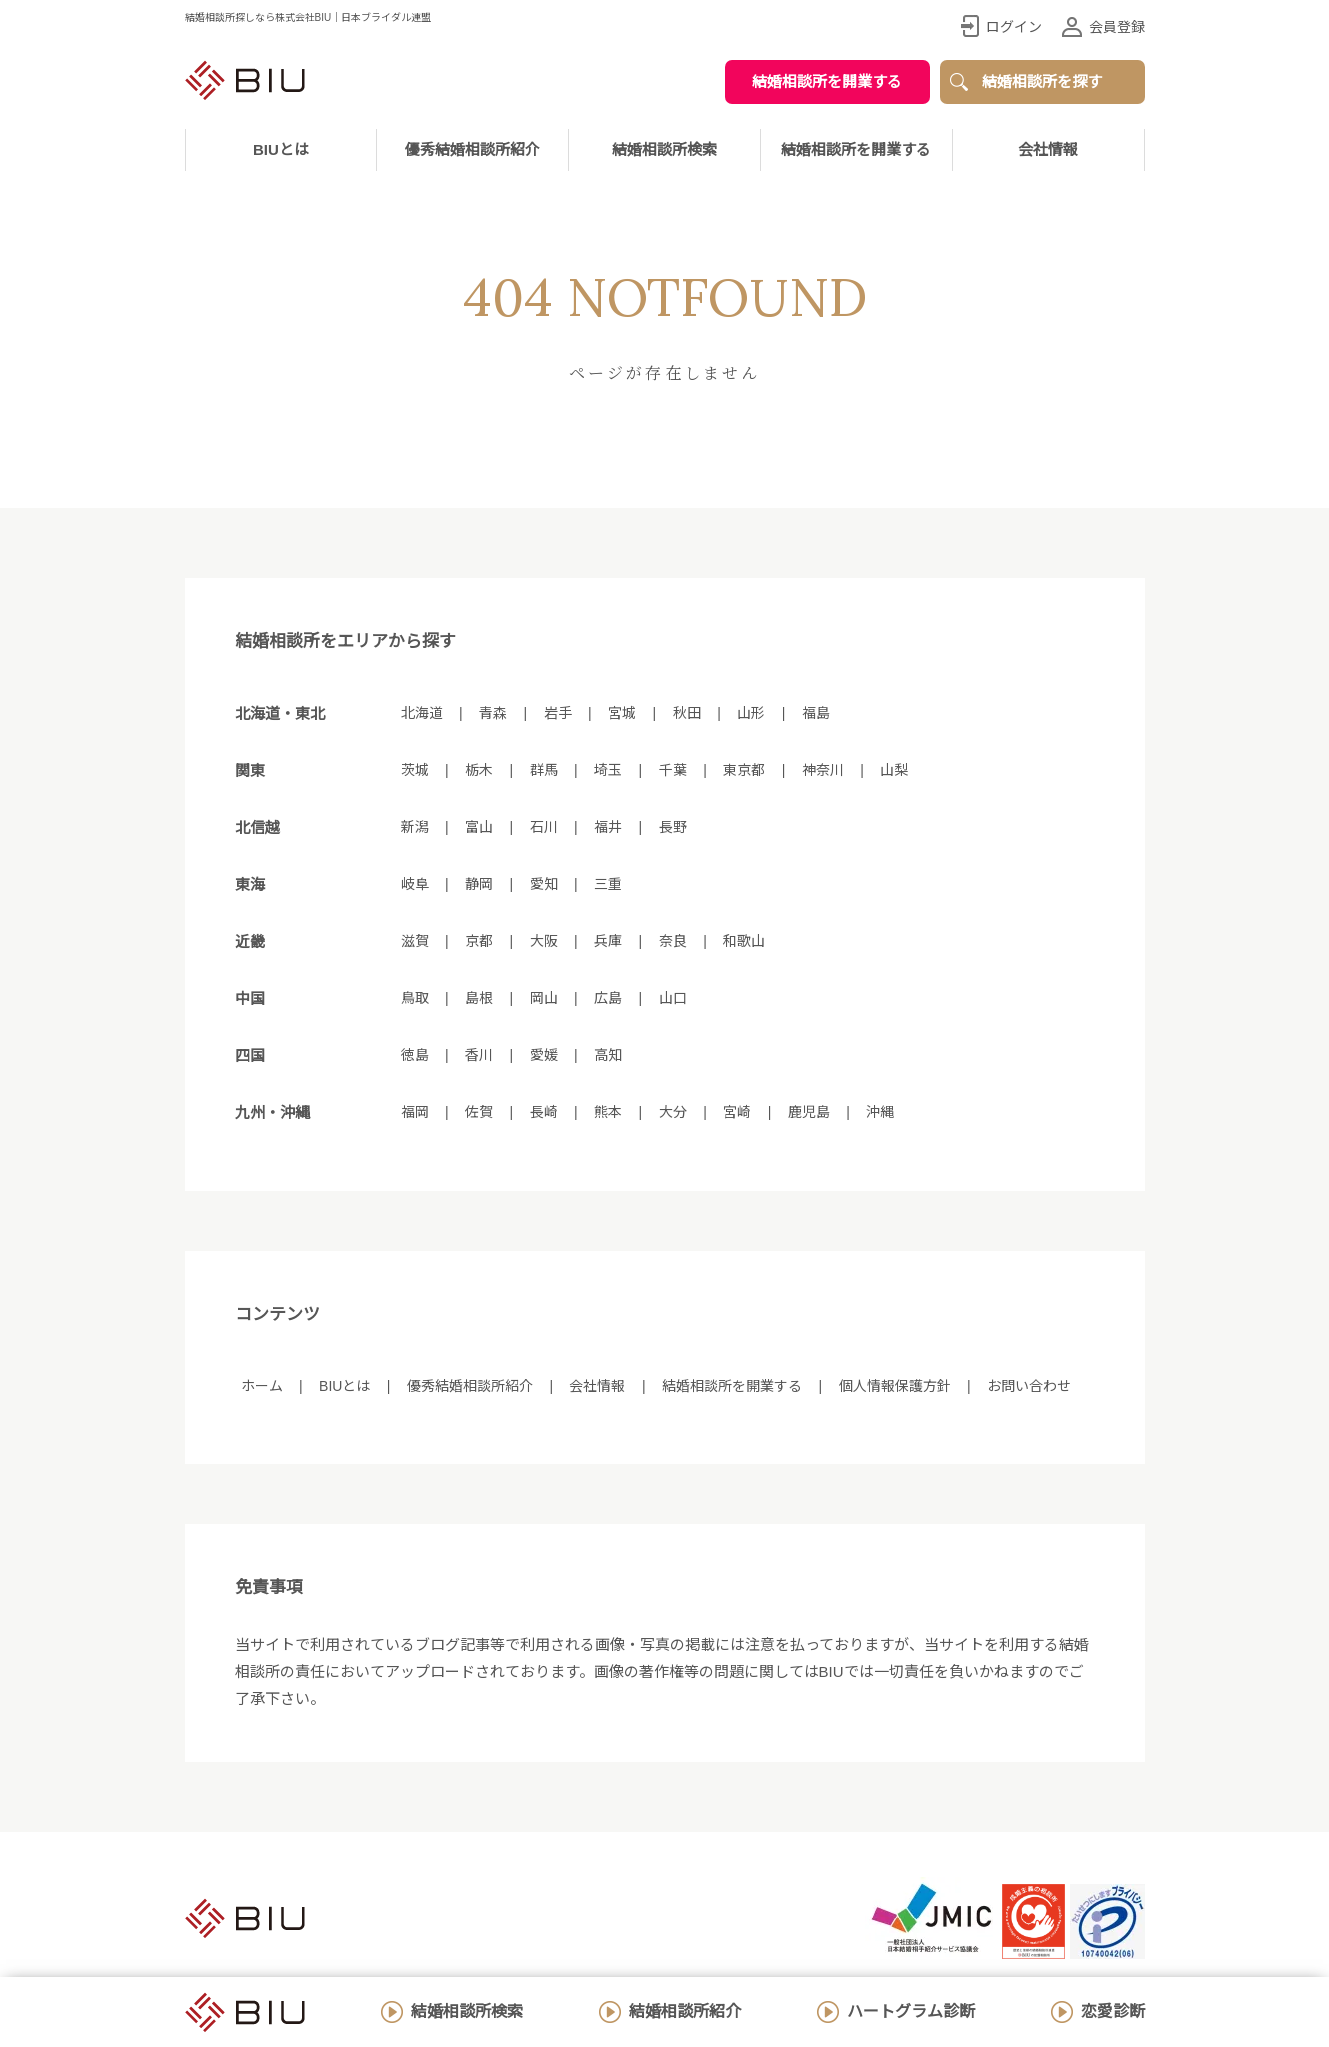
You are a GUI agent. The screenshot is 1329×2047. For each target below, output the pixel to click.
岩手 (558, 713)
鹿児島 (809, 1112)
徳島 (415, 1055)
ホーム (262, 1386)
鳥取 (415, 998)
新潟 (415, 827)
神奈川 (823, 770)
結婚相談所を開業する (827, 81)
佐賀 (479, 1112)
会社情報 (1048, 149)
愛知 (544, 884)
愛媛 (544, 1055)
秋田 (687, 713)
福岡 (415, 1112)
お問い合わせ (1029, 1386)
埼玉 (608, 770)
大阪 (544, 941)
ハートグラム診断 (911, 2011)
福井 (608, 827)
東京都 (744, 770)
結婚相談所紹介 (685, 2011)
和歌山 (744, 941)
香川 (479, 1055)
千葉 (673, 770)
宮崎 (737, 1112)
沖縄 (880, 1112)
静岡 (479, 884)
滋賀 (415, 941)
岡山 (544, 998)
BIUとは (344, 1386)
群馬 (544, 770)
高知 (608, 1055)
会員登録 (1117, 27)
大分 (673, 1112)
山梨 (894, 770)
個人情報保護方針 (895, 1386)
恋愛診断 (1113, 2011)
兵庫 (608, 941)
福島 (816, 713)
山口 (673, 998)
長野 (673, 827)
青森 (493, 713)
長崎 (544, 1112)
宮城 (622, 713)
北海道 (422, 713)
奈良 (673, 941)
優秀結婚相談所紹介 (472, 149)
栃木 (479, 770)
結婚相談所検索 (467, 2011)
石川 (544, 827)
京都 (479, 941)
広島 (608, 998)
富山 (479, 827)
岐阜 (415, 884)
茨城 (415, 770)
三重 (608, 884)
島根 (479, 998)
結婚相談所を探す (1042, 81)
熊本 (608, 1112)
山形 (751, 713)
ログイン (1014, 27)
